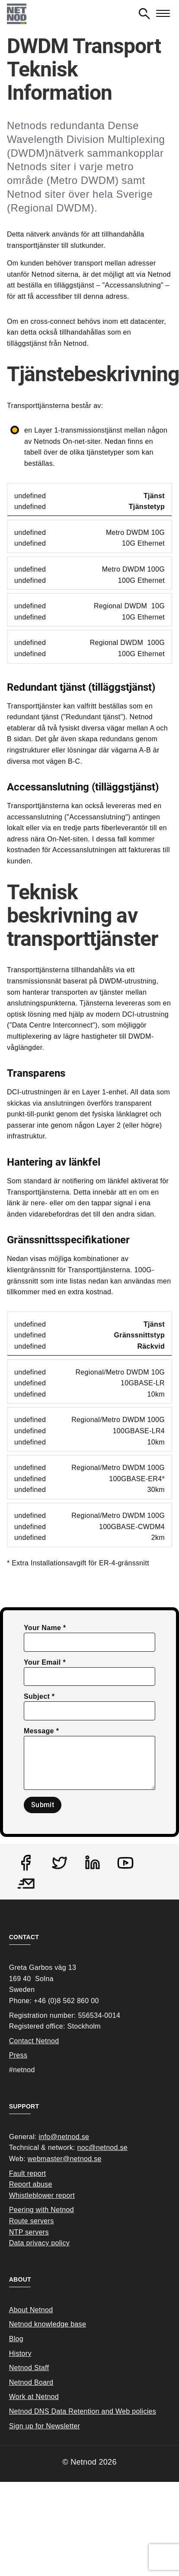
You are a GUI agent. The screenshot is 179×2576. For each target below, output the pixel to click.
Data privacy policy (39, 2243)
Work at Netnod (34, 2396)
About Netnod (31, 2310)
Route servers (31, 2221)
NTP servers (29, 2232)
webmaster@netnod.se (65, 2158)
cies (149, 2411)
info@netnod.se (63, 2136)
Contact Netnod (34, 2041)
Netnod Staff (29, 2367)
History (20, 2353)
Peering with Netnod (41, 2209)
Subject (37, 1696)
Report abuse (30, 2184)
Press (18, 2055)
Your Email (42, 1662)
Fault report (27, 2173)
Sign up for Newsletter (44, 2426)
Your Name (42, 1627)
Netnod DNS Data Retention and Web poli (76, 2411)
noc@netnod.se (102, 2147)
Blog (16, 2338)
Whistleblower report (42, 2195)
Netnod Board (31, 2382)
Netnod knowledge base (47, 2324)
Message (39, 1731)
